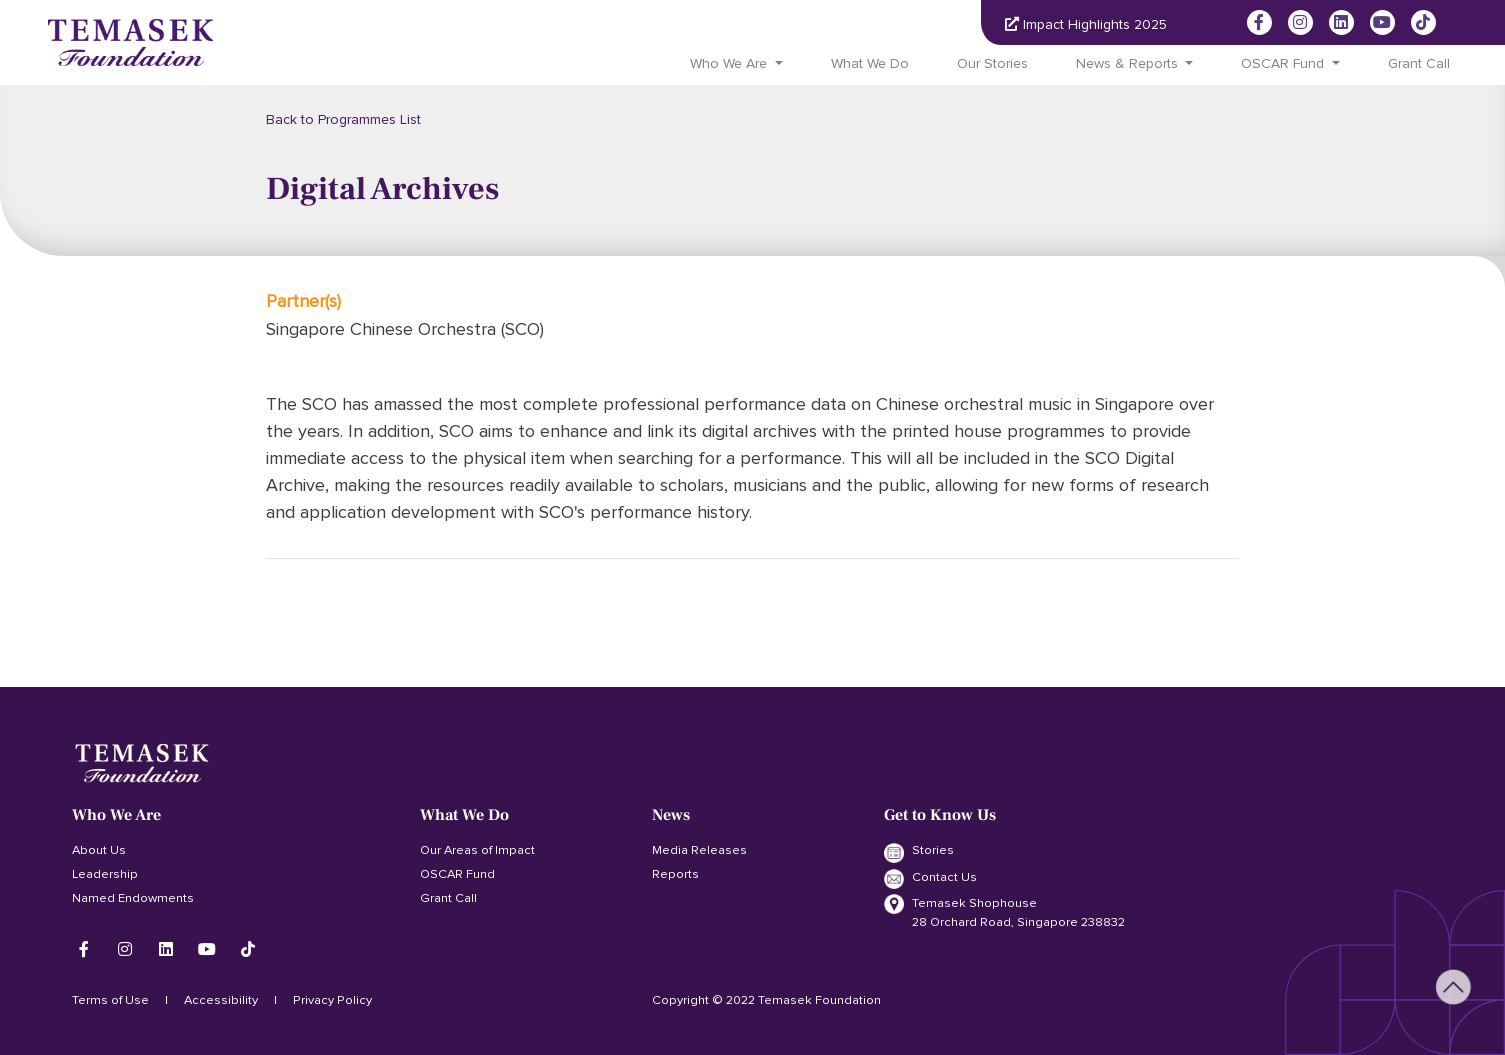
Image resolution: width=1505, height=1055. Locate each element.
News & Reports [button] (1127, 63)
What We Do (870, 63)
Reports (675, 874)
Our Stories (992, 63)
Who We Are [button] (728, 63)
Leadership (105, 874)
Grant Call (1419, 63)
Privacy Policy (332, 1000)
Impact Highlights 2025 (1086, 24)
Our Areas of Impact (477, 850)
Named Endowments (133, 898)
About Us (99, 850)
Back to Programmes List (343, 119)
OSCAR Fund (457, 874)
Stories (919, 852)
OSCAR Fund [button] (1282, 63)
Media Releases (699, 850)
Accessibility (221, 1000)
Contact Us (930, 879)
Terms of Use (110, 1000)
